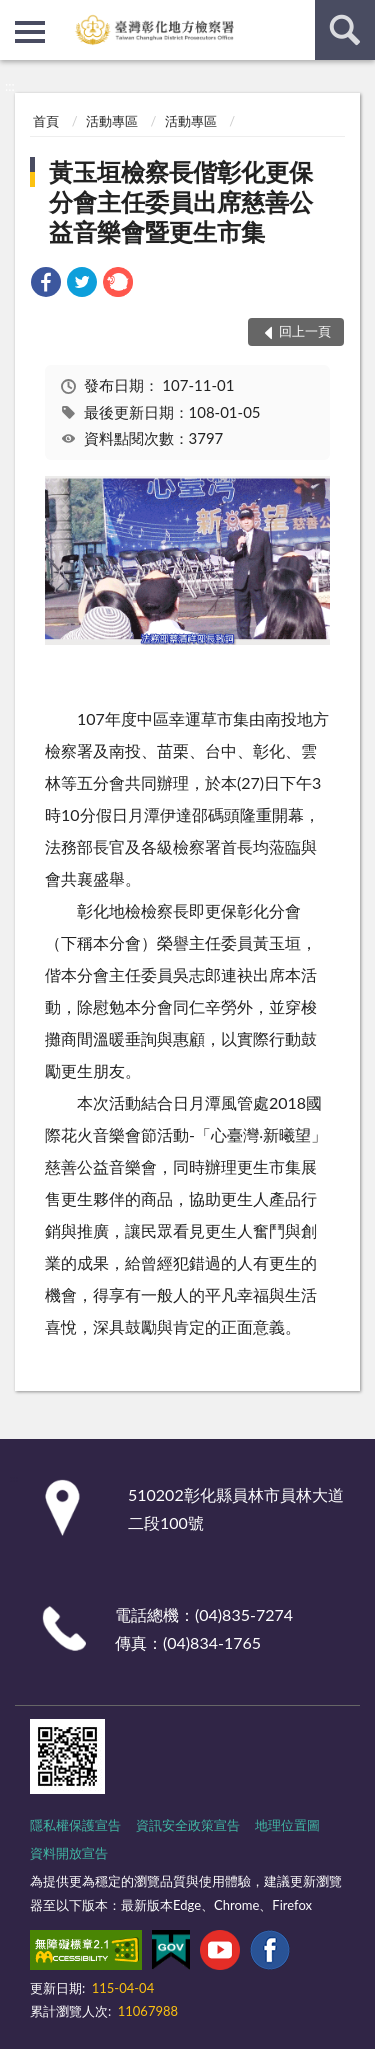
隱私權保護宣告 (75, 1825)
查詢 (345, 30)
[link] (46, 284)
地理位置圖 (287, 1825)
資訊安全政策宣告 (188, 1825)
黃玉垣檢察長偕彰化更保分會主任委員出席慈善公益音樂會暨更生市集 (181, 201)
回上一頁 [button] (305, 331)
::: (16, 15)
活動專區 (112, 121)
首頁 (46, 121)
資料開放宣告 (69, 1853)
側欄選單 (30, 32)
